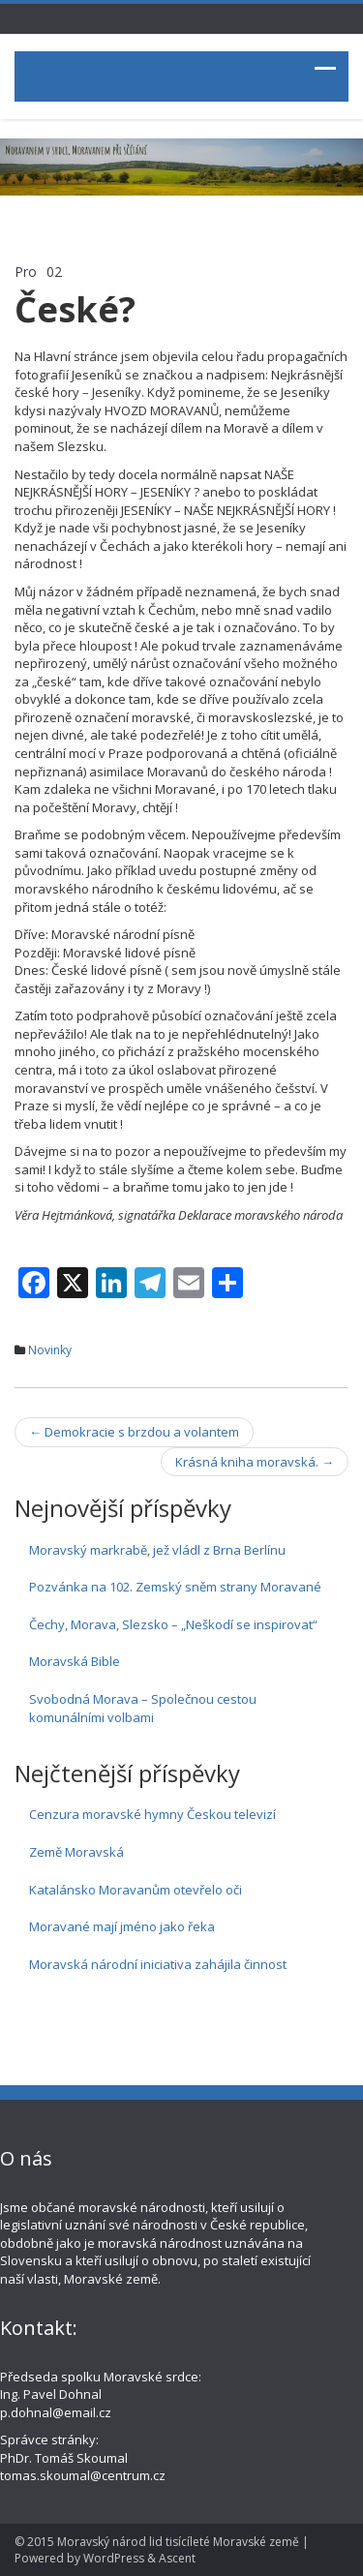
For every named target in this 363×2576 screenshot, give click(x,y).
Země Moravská (76, 1852)
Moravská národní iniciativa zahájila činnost (158, 1964)
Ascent (177, 2558)
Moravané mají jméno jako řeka (122, 1926)
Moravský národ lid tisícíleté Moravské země (178, 2541)
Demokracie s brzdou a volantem (134, 1431)
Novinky (50, 1350)
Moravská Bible (74, 1661)
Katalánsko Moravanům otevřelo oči (135, 1889)
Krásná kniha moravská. (254, 1461)
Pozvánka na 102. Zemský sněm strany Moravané (175, 1586)
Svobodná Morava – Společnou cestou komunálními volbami (143, 1708)
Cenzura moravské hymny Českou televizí (152, 1814)
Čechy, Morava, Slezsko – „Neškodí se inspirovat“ (173, 1624)
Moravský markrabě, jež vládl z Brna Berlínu (157, 1550)
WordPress (113, 2558)
